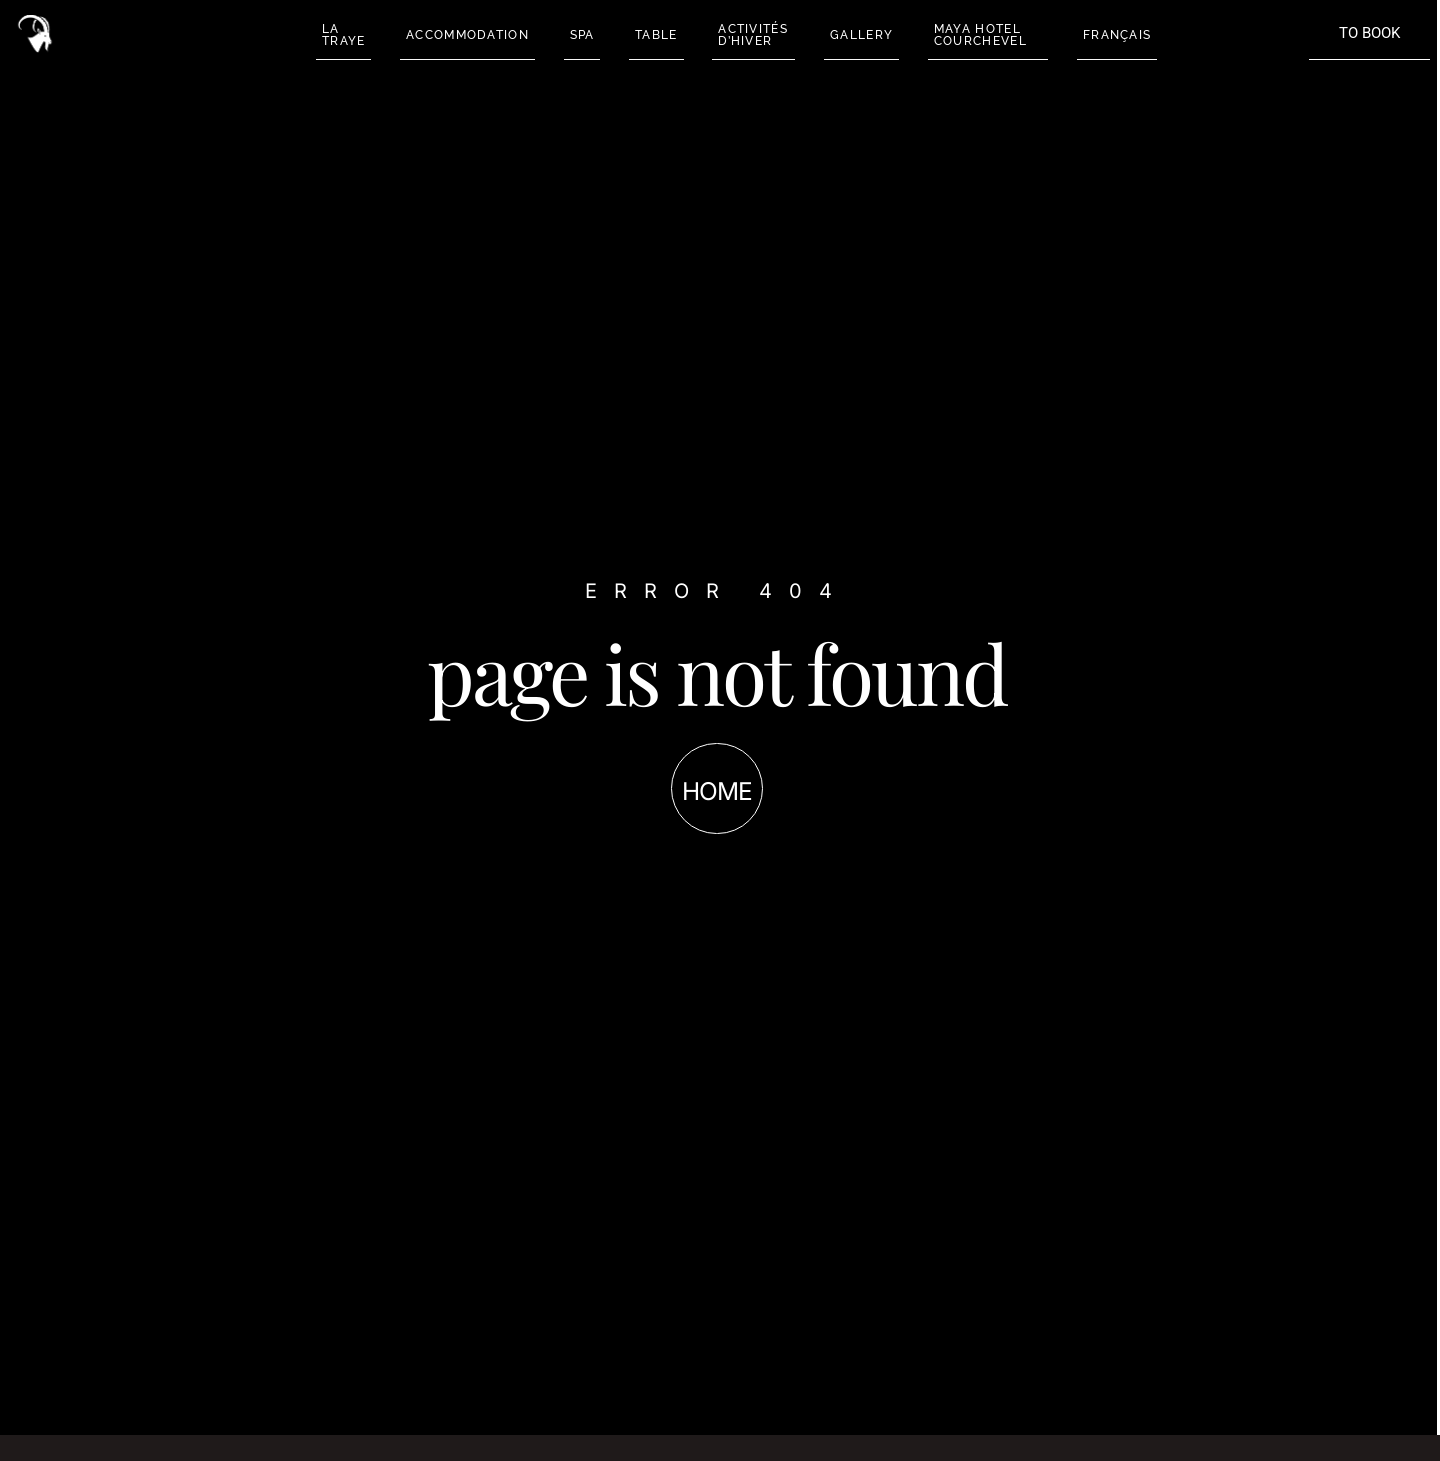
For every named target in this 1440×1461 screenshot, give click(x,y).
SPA (578, 35)
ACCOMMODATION (464, 35)
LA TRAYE (341, 35)
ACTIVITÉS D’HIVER (748, 35)
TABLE (652, 35)
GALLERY (855, 35)
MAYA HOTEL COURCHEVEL (973, 35)
